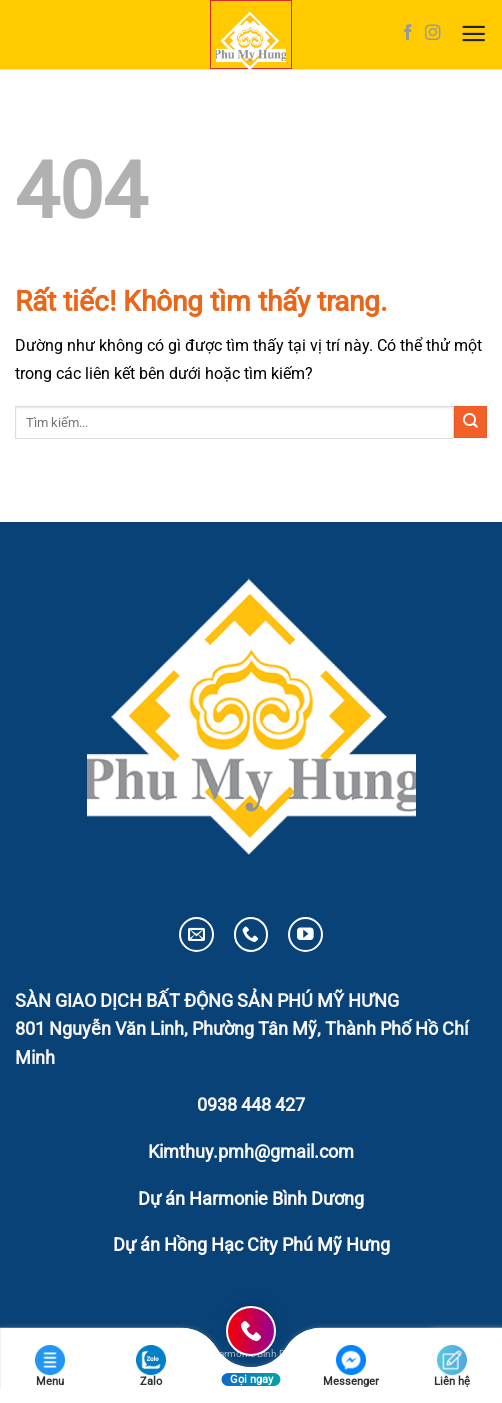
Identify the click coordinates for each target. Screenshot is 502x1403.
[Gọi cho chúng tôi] (251, 934)
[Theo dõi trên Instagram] (433, 33)
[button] (473, 34)
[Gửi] (470, 422)
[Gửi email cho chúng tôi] (196, 934)
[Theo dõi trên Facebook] (408, 33)
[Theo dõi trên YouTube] (305, 934)
